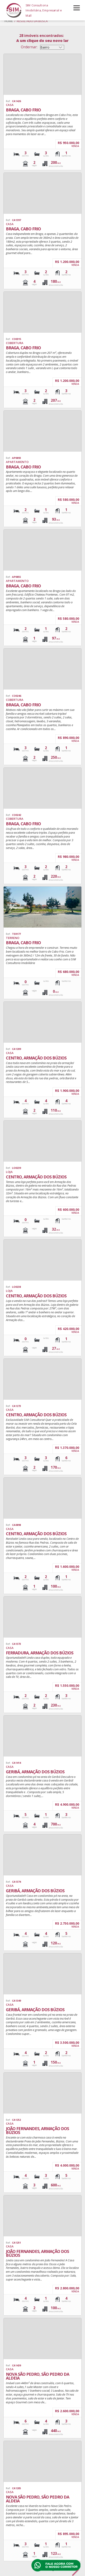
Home (9, 21)
